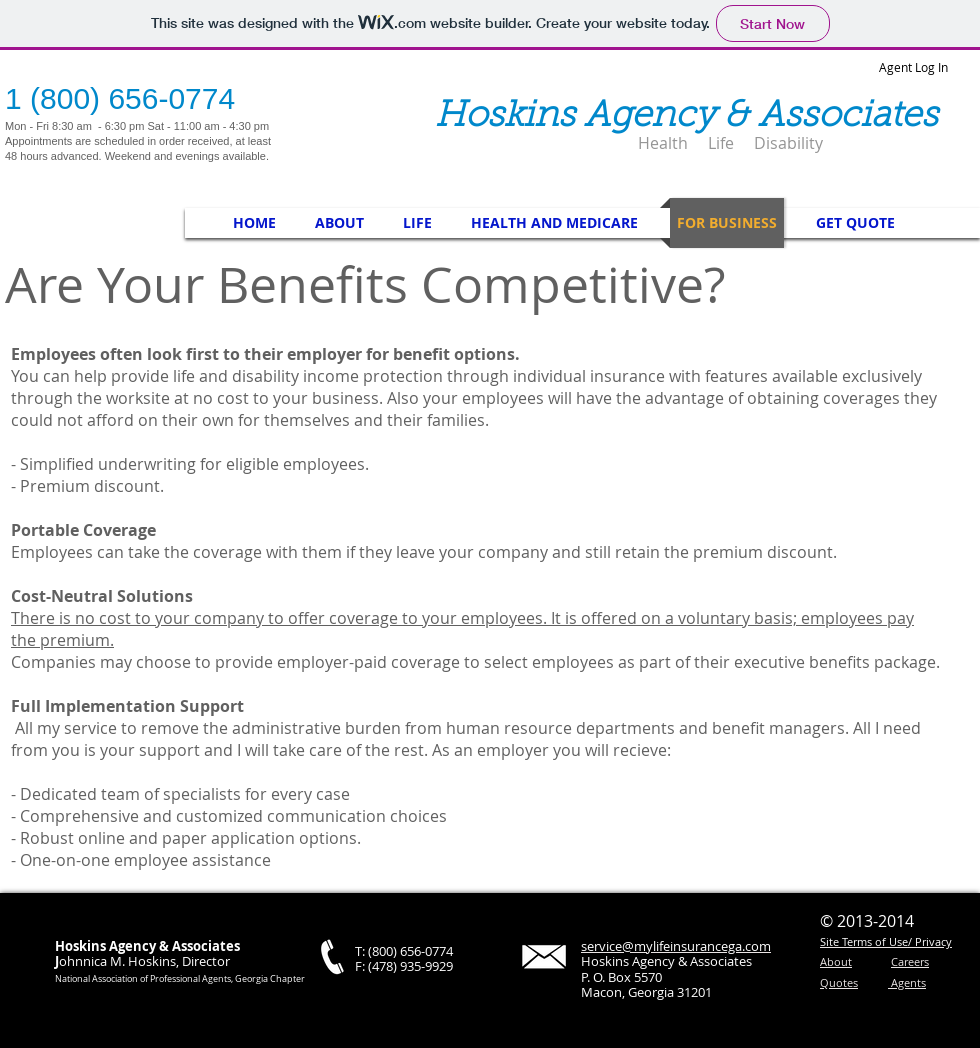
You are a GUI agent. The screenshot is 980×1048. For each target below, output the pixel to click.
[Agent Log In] (921, 67)
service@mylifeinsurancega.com (676, 946)
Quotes (839, 982)
